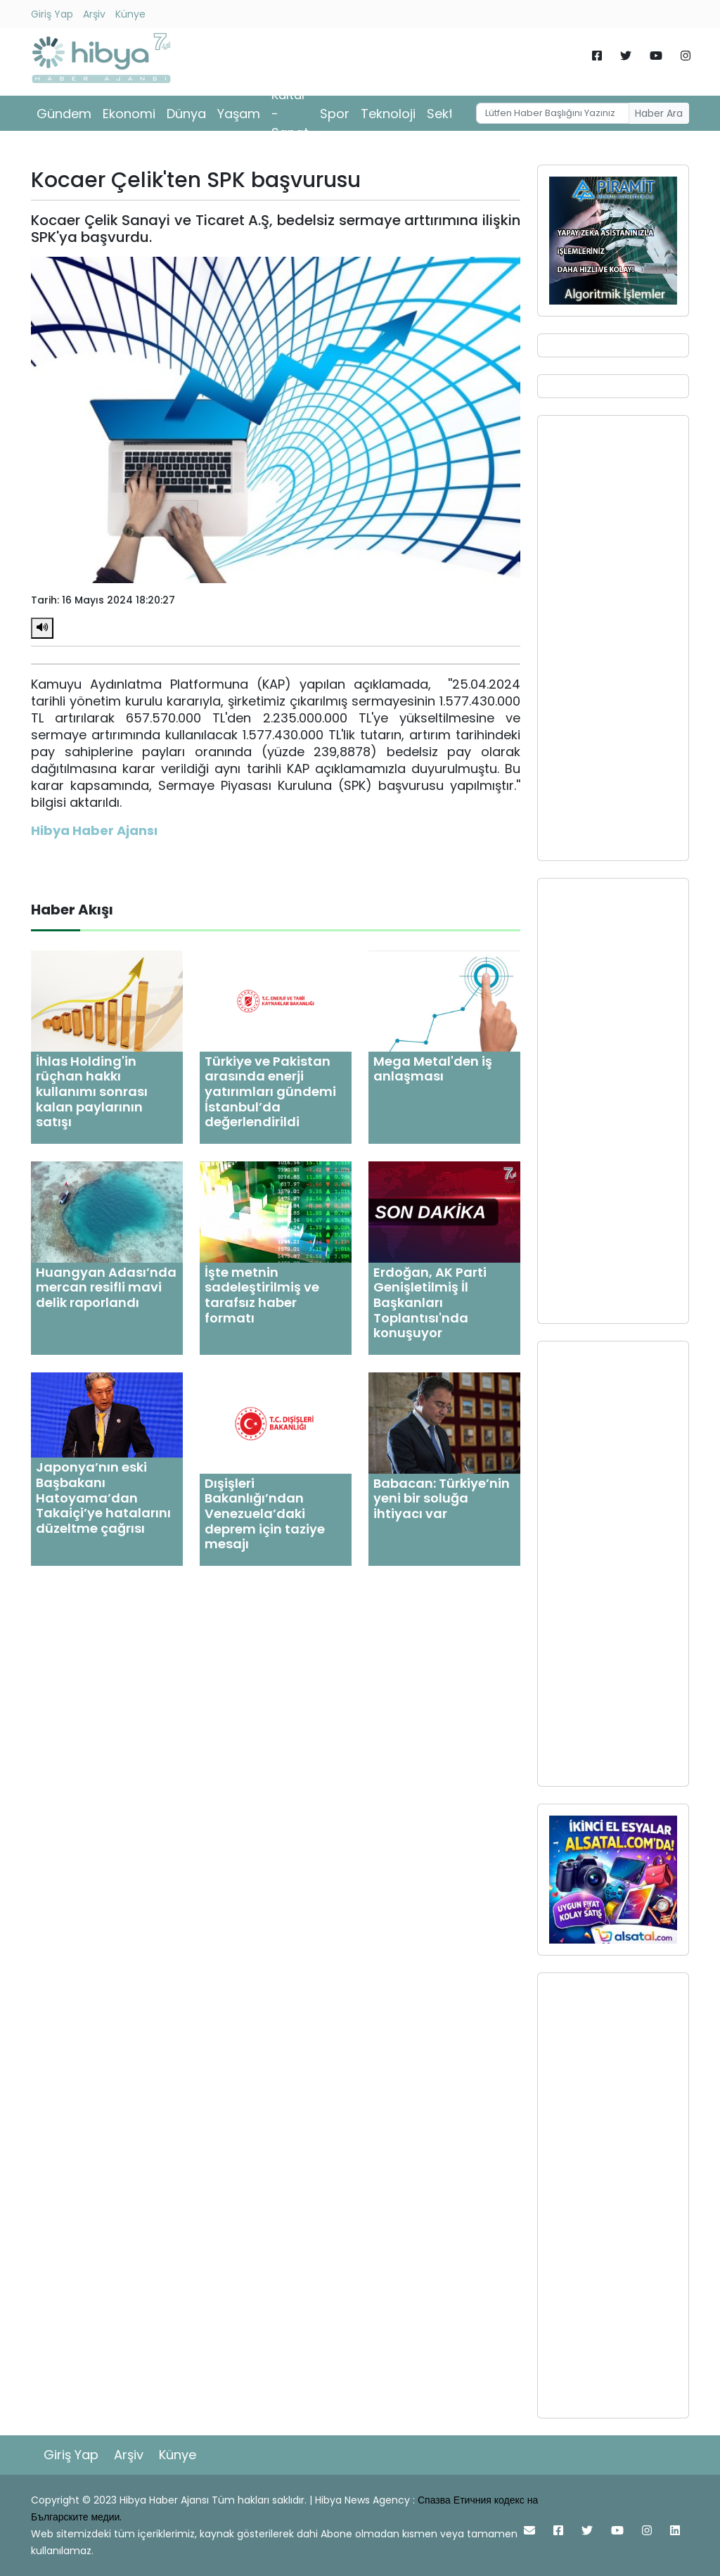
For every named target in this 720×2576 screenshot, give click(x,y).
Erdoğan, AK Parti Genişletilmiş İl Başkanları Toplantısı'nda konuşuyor (430, 1302)
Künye (130, 14)
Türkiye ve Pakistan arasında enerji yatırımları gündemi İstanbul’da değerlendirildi (270, 1091)
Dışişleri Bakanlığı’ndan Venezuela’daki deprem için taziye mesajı (265, 1513)
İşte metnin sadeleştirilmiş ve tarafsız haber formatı (262, 1295)
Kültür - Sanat (290, 113)
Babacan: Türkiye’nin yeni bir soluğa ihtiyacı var (441, 1498)
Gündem (64, 113)
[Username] (552, 113)
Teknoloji (388, 113)
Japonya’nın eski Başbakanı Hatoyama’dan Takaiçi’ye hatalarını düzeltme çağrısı (103, 1497)
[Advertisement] (613, 638)
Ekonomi (129, 113)
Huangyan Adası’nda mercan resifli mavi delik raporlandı (106, 1287)
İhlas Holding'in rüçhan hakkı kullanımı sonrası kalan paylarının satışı (92, 1091)
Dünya (186, 113)
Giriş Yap (52, 14)
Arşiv (94, 14)
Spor (334, 113)
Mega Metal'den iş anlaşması (432, 1068)
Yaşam (238, 113)
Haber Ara (659, 113)
